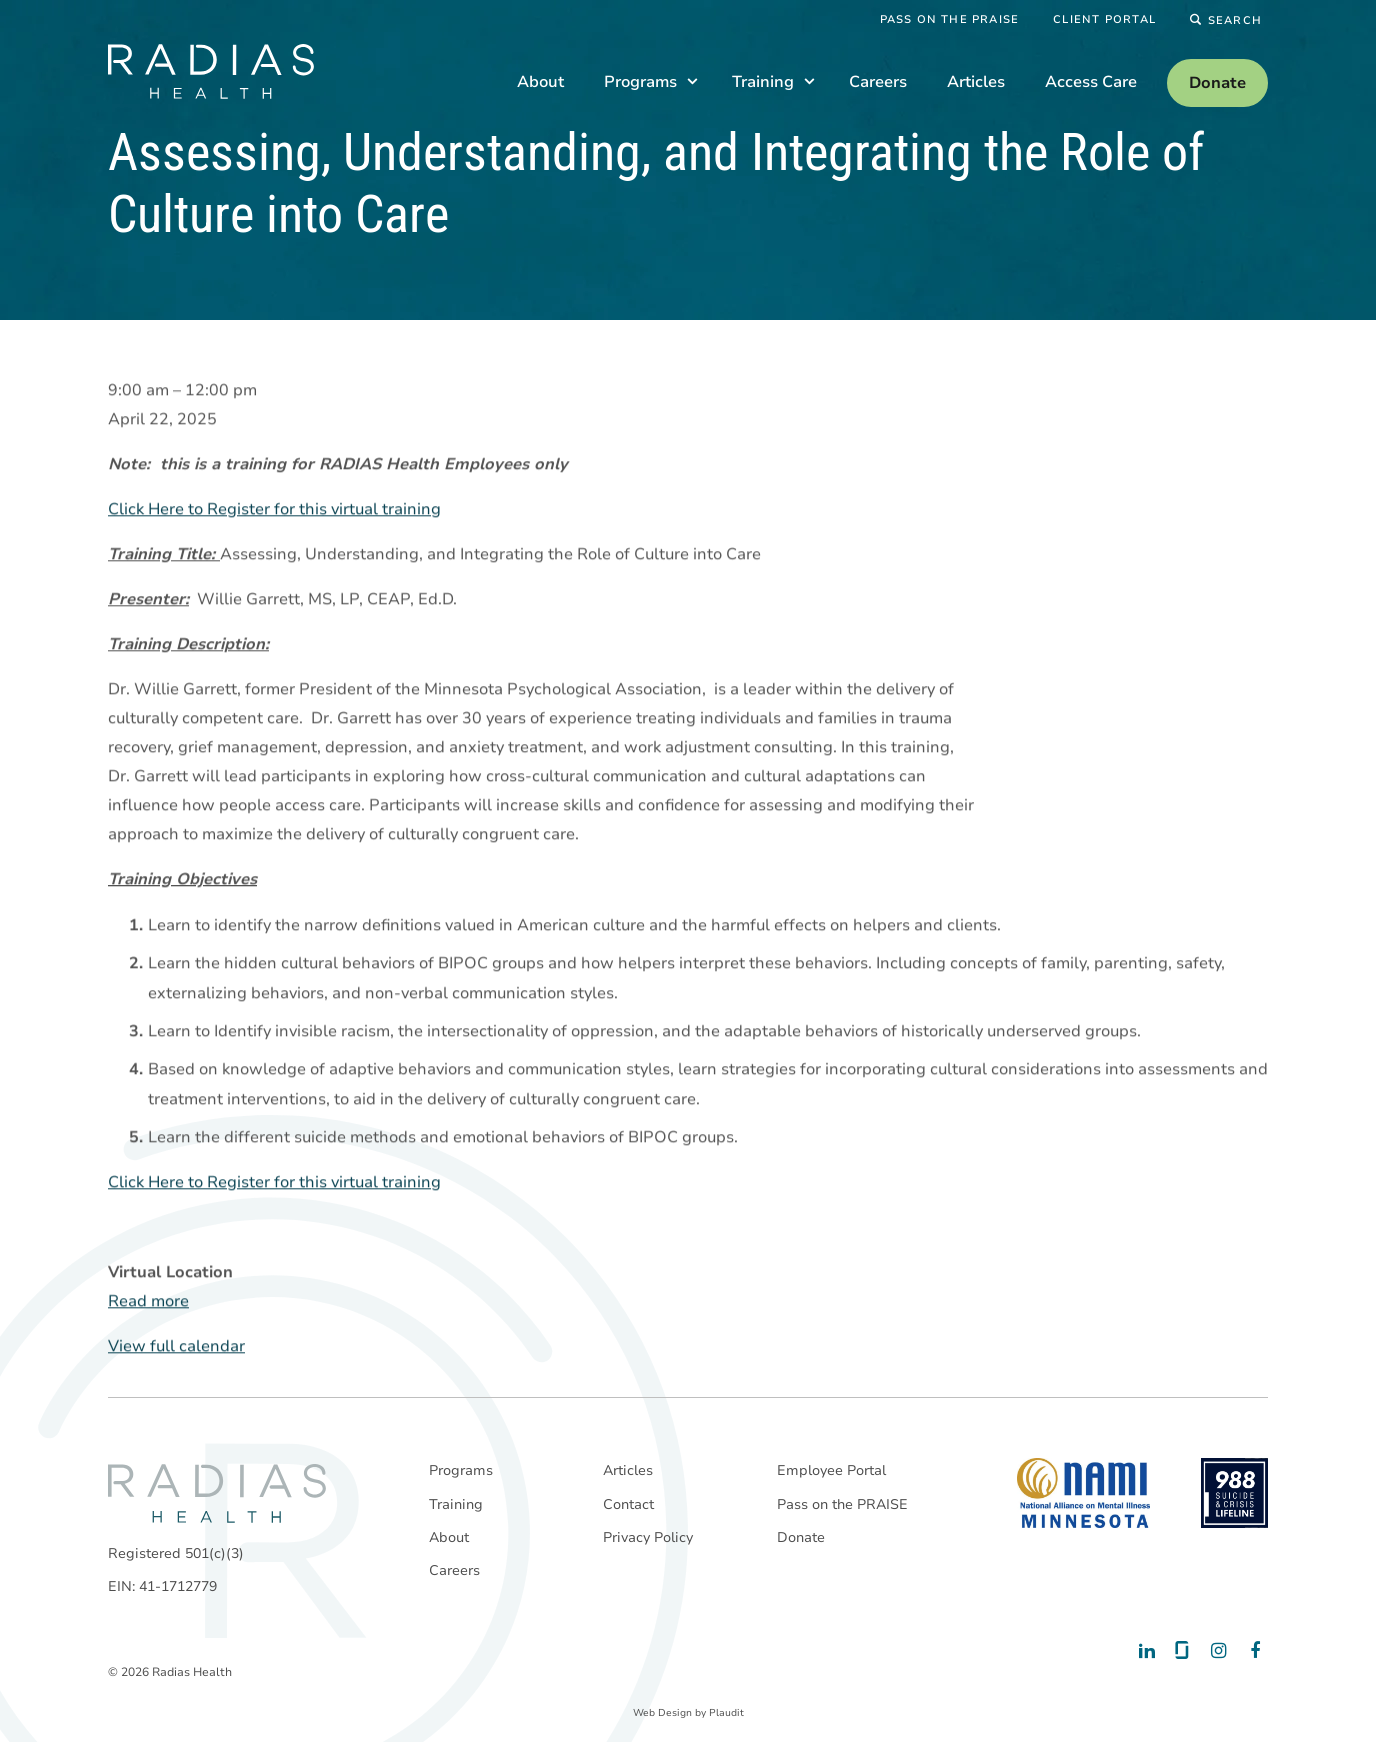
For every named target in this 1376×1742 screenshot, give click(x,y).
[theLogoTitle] (211, 71)
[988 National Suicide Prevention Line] (1234, 1493)
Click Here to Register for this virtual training (274, 510)
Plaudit (726, 1713)
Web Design (662, 1713)
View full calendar (176, 1347)
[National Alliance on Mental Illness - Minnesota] (1083, 1493)
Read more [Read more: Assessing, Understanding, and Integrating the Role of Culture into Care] (148, 1302)
